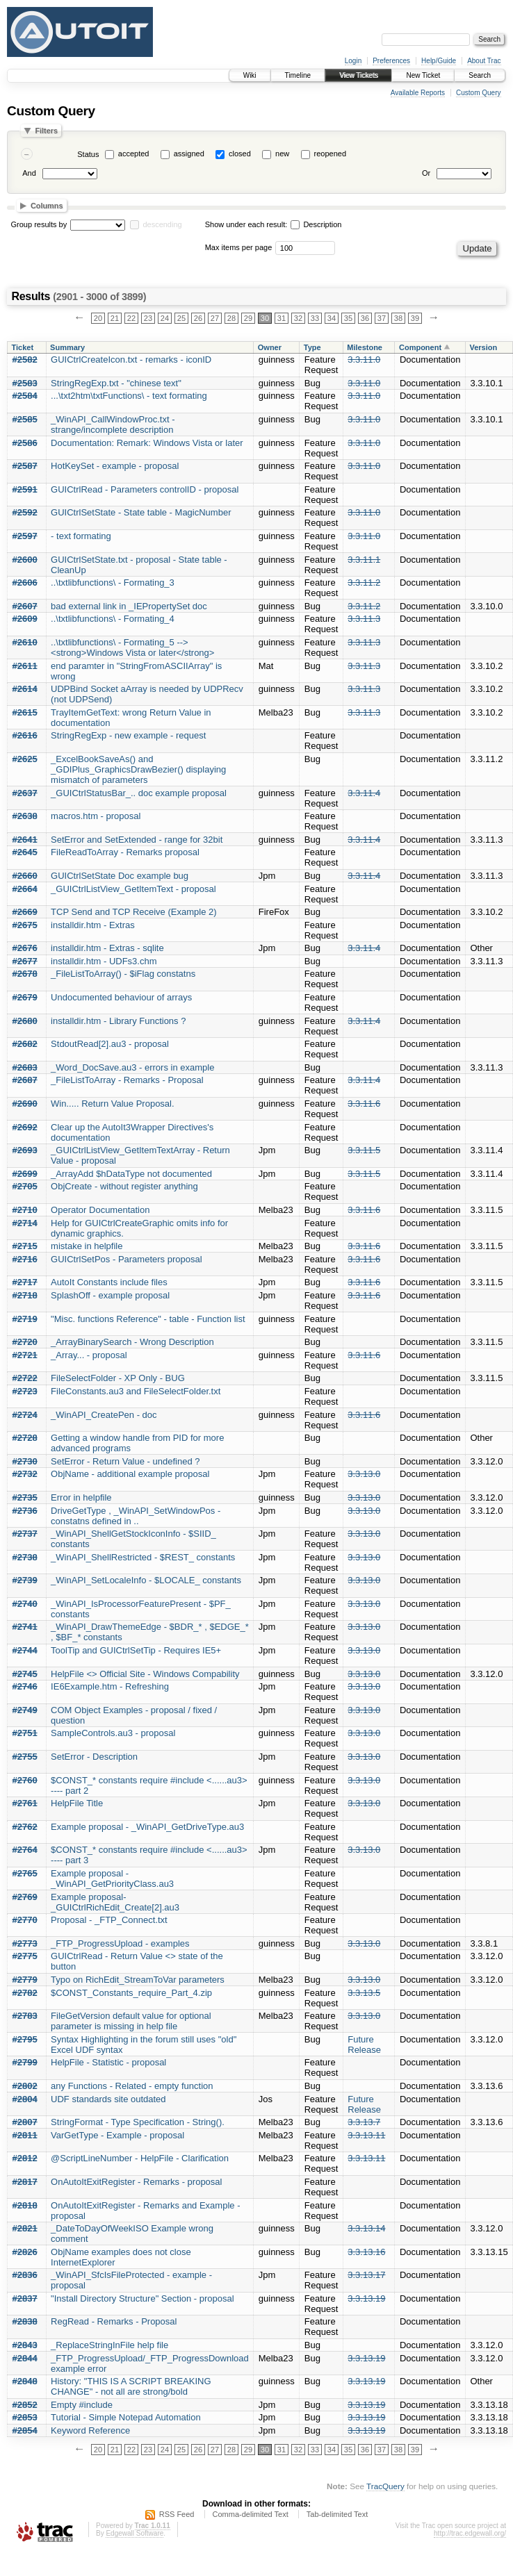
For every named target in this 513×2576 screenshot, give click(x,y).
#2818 (25, 2205)
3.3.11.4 (364, 793)
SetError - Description (94, 1756)
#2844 (25, 2358)
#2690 (25, 1103)
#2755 (25, 1756)
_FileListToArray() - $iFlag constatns (123, 973)
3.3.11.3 (364, 618)
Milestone (364, 347)
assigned (189, 153)
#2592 (25, 512)
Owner (270, 347)
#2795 (25, 2039)
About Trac (483, 61)
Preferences (391, 61)
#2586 (25, 443)
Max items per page (238, 247)
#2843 (25, 2345)
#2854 (25, 2430)
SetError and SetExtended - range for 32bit (136, 839)
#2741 (25, 1626)
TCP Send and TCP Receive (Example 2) (133, 912)
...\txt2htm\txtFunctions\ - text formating (129, 395)
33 (315, 318)
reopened (330, 153)
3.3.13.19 (366, 2298)
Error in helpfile (81, 1497)
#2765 (25, 1873)
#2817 (25, 2182)
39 (415, 318)
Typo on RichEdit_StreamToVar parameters (138, 1979)
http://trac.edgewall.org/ (470, 2533)
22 (131, 318)
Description (316, 224)
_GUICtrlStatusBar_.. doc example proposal (139, 793)
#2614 (25, 689)
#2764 (25, 1849)
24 (165, 318)
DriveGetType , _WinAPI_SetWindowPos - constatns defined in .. (135, 1515)
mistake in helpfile (86, 1246)
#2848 (25, 2381)
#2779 (25, 1979)
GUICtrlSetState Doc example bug (119, 875)
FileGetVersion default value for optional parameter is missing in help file (131, 2021)
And (29, 173)
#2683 (25, 1067)
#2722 (25, 1378)
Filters (46, 130)
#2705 (25, 1186)
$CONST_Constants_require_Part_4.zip (131, 1993)
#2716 (25, 1259)
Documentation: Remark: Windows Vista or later (147, 443)
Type (312, 347)
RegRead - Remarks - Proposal (114, 2321)
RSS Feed (177, 2514)
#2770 (25, 1920)
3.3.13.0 (364, 1474)
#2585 (25, 419)
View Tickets (358, 75)
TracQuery (385, 2486)
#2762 (25, 1827)
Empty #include (82, 2405)
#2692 (25, 1127)
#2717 (25, 1282)
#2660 (25, 875)
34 (331, 318)
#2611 (25, 666)
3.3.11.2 (364, 582)
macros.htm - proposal (95, 816)
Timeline (298, 75)
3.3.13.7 (364, 2122)
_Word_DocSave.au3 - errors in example (132, 1067)
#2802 (25, 2086)
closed (240, 153)
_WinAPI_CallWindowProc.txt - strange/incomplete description (112, 424)
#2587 (25, 466)
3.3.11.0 (364, 359)
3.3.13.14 (366, 2228)
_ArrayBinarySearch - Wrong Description (132, 1342)
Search (480, 75)
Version (483, 347)
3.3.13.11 (366, 2135)
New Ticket (423, 75)
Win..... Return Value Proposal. (112, 1103)
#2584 (25, 395)
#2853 (25, 2417)
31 (281, 318)
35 (348, 318)
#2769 (25, 1897)
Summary (67, 347)
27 (215, 318)
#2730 (25, 1461)
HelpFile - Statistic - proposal (108, 2062)
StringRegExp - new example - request (128, 735)
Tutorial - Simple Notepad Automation (126, 2417)
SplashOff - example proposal (110, 1295)
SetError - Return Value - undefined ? (125, 1461)
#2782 (25, 1993)
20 (98, 318)
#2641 (25, 839)
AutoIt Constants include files (109, 1282)
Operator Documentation (100, 1210)
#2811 (25, 2135)
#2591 (25, 489)
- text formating (81, 536)
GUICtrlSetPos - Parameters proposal (126, 1259)
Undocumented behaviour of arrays (121, 997)
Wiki (249, 75)
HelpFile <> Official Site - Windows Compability (145, 1674)
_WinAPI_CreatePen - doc (103, 1415)
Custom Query (478, 93)
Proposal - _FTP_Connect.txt (109, 1920)
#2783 (25, 2016)
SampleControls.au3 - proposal (113, 1733)
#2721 (25, 1355)
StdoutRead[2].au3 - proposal (110, 1044)
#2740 (25, 1604)
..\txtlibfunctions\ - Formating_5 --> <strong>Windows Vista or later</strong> (132, 647)
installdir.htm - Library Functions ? (118, 1021)
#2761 (25, 1803)
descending (161, 224)
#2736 (25, 1510)
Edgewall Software (134, 2533)
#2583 (25, 383)
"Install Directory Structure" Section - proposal (142, 2298)
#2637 (25, 793)
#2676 (25, 948)
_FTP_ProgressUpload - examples (120, 1943)
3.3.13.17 (366, 2275)
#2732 (25, 1474)
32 (298, 318)
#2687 (25, 1080)
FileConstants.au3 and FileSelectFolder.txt (135, 1391)
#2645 (25, 852)
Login (353, 61)
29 (248, 318)
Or (426, 173)
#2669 (25, 912)
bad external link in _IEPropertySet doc (129, 606)
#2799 (25, 2062)
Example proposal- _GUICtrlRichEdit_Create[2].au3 (115, 1902)
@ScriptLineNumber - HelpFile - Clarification (140, 2158)
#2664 (25, 889)
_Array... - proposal (89, 1355)
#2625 (25, 759)
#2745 (25, 1674)
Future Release (364, 2044)
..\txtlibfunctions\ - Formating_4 (112, 618)
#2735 (25, 1497)
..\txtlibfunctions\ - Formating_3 (112, 582)
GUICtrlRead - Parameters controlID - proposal (144, 489)
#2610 (25, 642)
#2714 (25, 1223)
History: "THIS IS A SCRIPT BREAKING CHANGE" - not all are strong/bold (131, 2386)
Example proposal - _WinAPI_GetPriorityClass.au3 (112, 1878)
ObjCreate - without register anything (124, 1186)
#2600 (25, 559)
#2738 (25, 1557)
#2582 (25, 359)
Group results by (39, 224)
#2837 (25, 2298)
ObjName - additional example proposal (130, 1474)
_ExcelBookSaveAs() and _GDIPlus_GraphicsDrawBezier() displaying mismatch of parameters (138, 769)
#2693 (25, 1150)
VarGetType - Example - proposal (117, 2135)
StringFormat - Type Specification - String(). (138, 2122)
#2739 (25, 1580)
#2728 (25, 1438)
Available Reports (418, 93)
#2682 (25, 1044)
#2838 (25, 2321)
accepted (133, 153)
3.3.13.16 (366, 2252)
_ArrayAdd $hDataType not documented (131, 1174)
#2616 (25, 735)
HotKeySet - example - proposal (115, 466)
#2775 (25, 1956)
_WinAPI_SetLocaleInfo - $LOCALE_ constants (146, 1580)
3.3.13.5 (364, 1993)
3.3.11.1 (364, 559)
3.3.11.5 (364, 1150)
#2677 (25, 961)
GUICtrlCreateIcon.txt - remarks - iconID (131, 359)
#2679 (25, 997)
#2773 (25, 1943)
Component (420, 347)
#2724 (25, 1415)
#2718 (25, 1295)
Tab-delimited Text (337, 2514)
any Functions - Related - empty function (132, 2086)
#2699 (25, 1174)
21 (115, 318)
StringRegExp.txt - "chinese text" (116, 383)
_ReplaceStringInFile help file (109, 2345)
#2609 (25, 618)
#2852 (25, 2405)
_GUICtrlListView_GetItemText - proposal (133, 889)
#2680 (25, 1021)
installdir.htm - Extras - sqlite (107, 948)
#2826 (25, 2252)
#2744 (25, 1650)
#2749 (25, 1710)
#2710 (25, 1210)
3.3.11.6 (364, 1103)
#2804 (25, 2099)
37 (381, 318)
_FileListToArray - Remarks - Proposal (127, 1080)
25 (181, 318)
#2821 (25, 2228)
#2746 (25, 1686)
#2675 (25, 925)
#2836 (25, 2275)
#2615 (25, 712)
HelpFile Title (77, 1803)
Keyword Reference (90, 2430)
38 (398, 318)
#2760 (25, 1780)
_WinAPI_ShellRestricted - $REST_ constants (143, 1557)
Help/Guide (438, 61)
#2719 (25, 1319)
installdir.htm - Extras (93, 925)
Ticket (23, 347)
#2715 (25, 1246)
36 (365, 318)
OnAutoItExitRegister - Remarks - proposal (136, 2182)
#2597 (25, 536)
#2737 (25, 1533)
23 (148, 318)
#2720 (25, 1342)
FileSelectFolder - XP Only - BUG (118, 1378)
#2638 (25, 816)
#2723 (25, 1391)
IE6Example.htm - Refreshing (110, 1686)
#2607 (25, 606)
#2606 (25, 582)
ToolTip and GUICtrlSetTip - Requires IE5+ (136, 1650)
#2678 (25, 973)
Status (88, 154)
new (282, 153)
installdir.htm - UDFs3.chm (103, 961)
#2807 (25, 2122)
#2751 (25, 1733)
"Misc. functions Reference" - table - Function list (148, 1319)
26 (198, 318)
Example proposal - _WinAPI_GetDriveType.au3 (147, 1827)
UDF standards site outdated (108, 2099)
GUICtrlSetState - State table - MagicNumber (141, 512)
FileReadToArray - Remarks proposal (125, 852)
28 (231, 318)
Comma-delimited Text (250, 2514)
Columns (47, 205)
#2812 (25, 2158)
